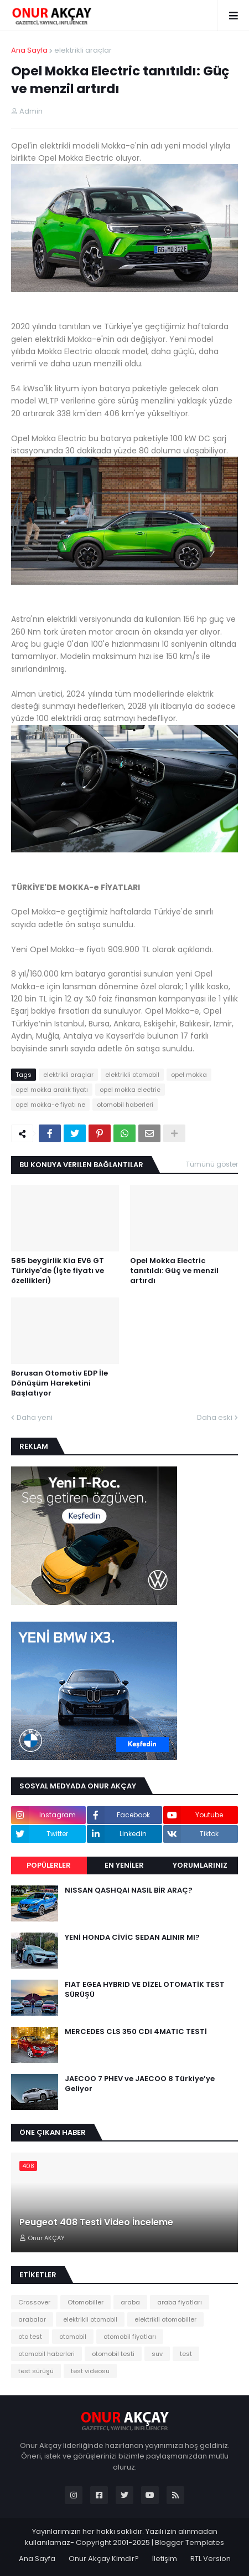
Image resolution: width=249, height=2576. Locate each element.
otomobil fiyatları (129, 2336)
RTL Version (210, 2558)
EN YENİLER (124, 1865)
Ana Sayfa (29, 50)
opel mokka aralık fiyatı (51, 1089)
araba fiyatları (179, 2302)
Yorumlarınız (200, 1865)
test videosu (90, 2371)
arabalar (32, 2319)
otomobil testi (113, 2353)
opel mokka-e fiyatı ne (50, 1104)
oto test (30, 2336)
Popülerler (49, 1865)
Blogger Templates (189, 2542)
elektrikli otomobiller (165, 2319)
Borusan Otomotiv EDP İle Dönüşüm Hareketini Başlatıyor (59, 1383)
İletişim (164, 2558)
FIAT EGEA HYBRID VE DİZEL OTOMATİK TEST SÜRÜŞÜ (145, 1990)
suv (157, 2353)
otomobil (72, 2336)
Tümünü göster (212, 1164)
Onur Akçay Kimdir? (104, 2558)
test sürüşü (36, 2371)
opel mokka (189, 1074)
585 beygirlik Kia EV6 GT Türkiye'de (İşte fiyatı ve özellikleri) (57, 1271)
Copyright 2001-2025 (113, 2542)
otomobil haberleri (125, 1104)
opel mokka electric (130, 1089)
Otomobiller (85, 2302)
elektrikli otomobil (132, 1074)
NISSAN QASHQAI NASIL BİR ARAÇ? (129, 1890)
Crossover (34, 2302)
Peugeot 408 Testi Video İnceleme (96, 2222)
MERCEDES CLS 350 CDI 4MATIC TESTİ (136, 2032)
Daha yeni (35, 1417)
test (186, 2353)
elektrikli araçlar (83, 50)
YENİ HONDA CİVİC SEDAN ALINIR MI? (132, 1938)
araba (130, 2302)
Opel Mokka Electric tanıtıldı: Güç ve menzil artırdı (174, 1271)
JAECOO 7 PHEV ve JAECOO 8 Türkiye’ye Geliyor (140, 2084)
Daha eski (214, 1417)
